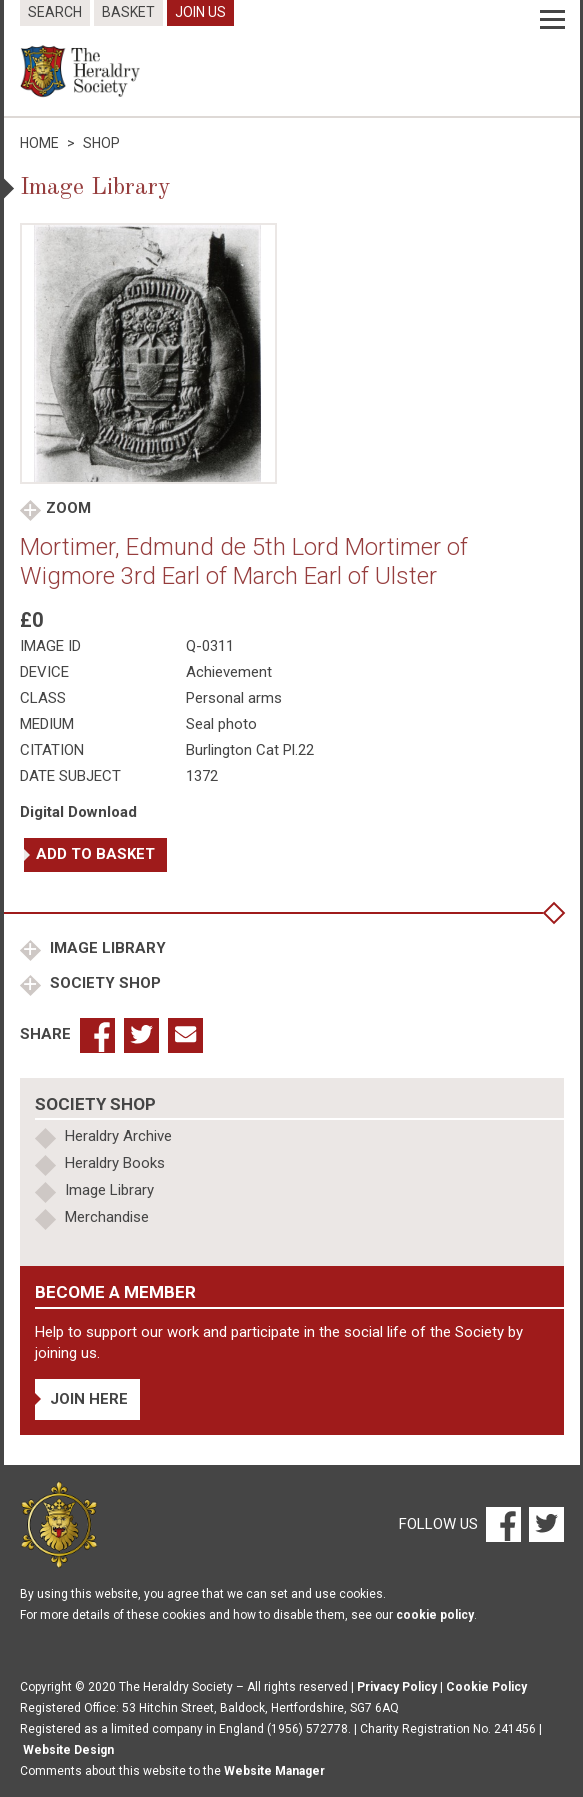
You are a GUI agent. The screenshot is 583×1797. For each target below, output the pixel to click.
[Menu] (552, 20)
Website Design (68, 1750)
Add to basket (95, 854)
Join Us (200, 12)
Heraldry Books (115, 1163)
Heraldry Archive (118, 1136)
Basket (128, 12)
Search (55, 12)
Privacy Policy (397, 1687)
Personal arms (234, 698)
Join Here (89, 1399)
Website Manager (274, 1771)
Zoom (68, 508)
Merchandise (107, 1217)
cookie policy (435, 1615)
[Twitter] (544, 1524)
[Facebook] (502, 1524)
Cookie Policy (486, 1687)
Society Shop (103, 983)
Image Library (106, 948)
